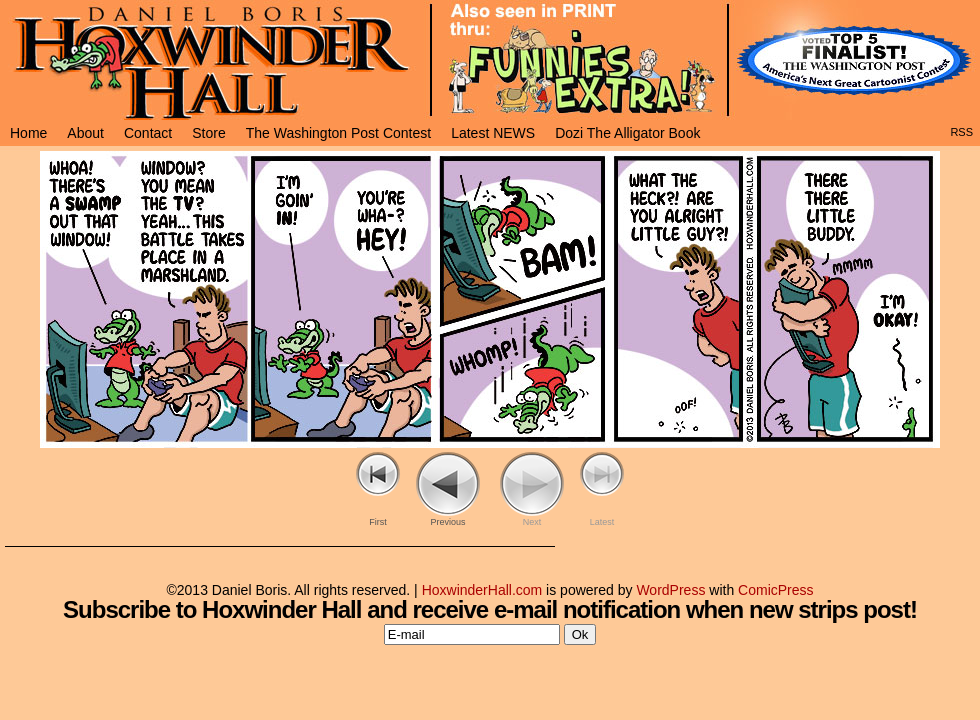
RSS (961, 132)
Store (208, 133)
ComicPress (775, 590)
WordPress (670, 590)
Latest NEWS (493, 133)
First (378, 522)
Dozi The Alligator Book (627, 133)
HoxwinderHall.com (482, 590)
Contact (148, 133)
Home (28, 133)
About (85, 133)
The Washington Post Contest (338, 133)
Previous (447, 522)
